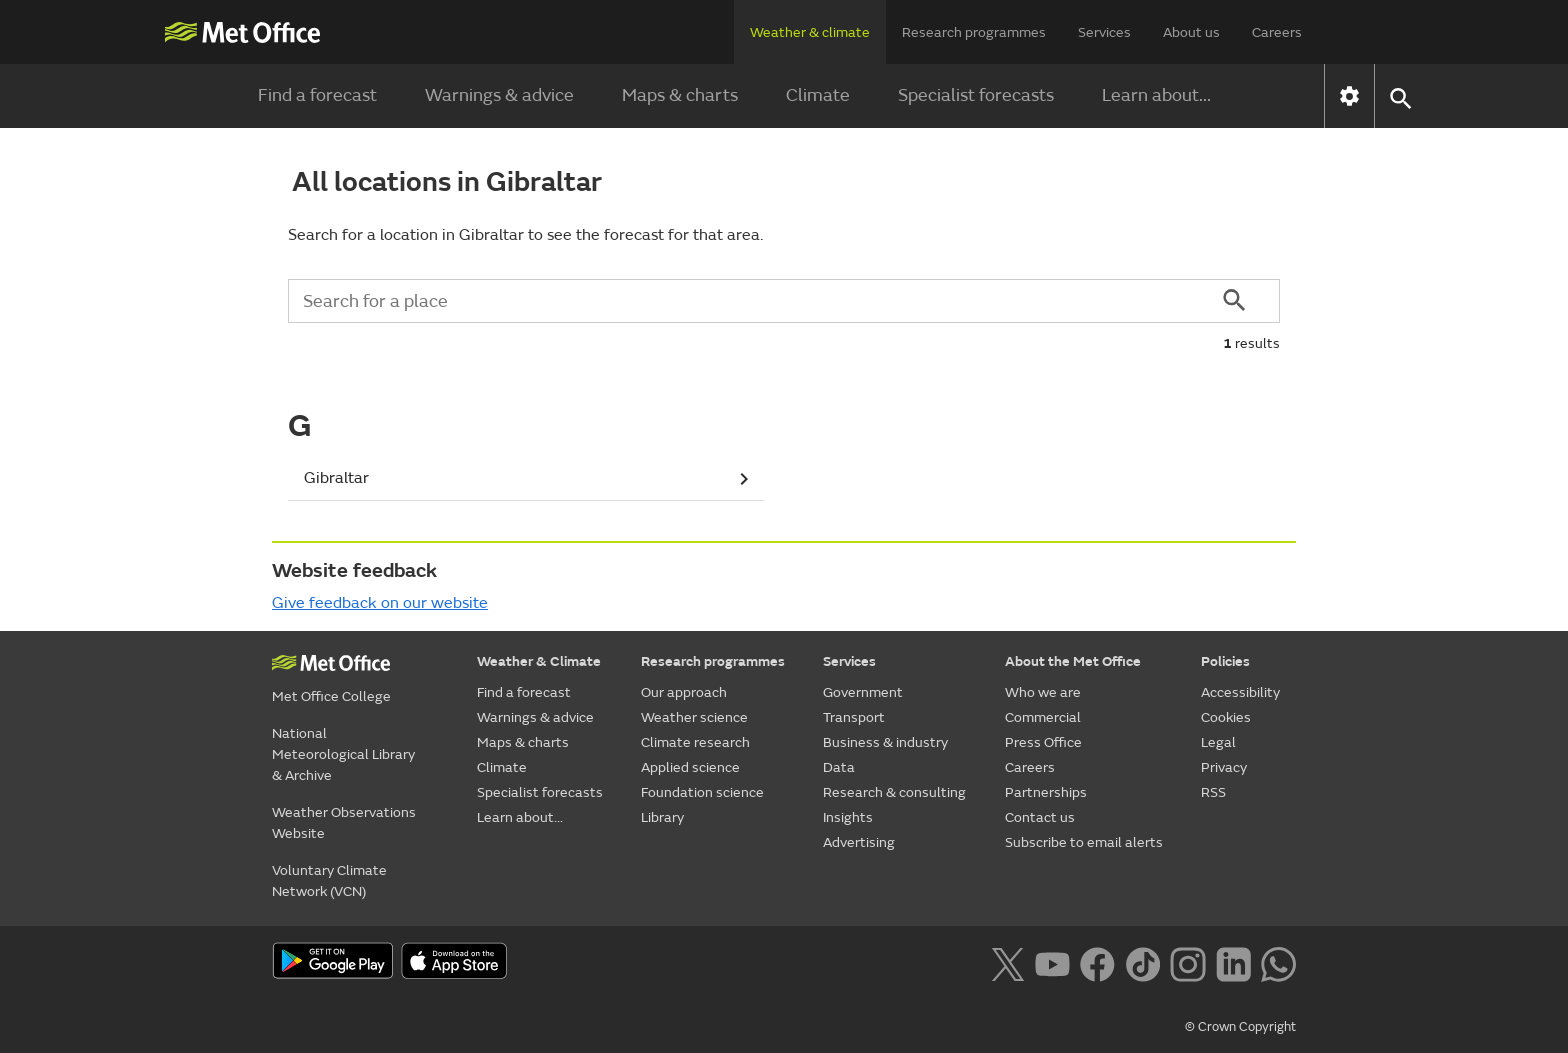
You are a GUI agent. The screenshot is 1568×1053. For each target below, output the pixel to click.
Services (1104, 32)
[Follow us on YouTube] (1052, 963)
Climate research (695, 742)
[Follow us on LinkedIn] (1233, 963)
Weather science (694, 717)
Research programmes (974, 32)
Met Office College (331, 696)
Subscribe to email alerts (1084, 842)
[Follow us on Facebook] (1097, 963)
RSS (1213, 792)
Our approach (684, 692)
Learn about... (1156, 95)
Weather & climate (810, 32)
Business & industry (885, 742)
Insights (848, 817)
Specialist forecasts (976, 95)
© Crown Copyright (1240, 1027)
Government (863, 692)
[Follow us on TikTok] (1142, 963)
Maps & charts (680, 95)
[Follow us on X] (1007, 963)
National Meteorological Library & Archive (343, 754)
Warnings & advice (499, 95)
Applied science (690, 767)
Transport (854, 717)
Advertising (859, 842)
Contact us (1040, 817)
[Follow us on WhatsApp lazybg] (1278, 963)
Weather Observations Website (344, 823)
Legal (1218, 742)
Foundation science (702, 792)
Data (839, 767)
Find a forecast (317, 95)
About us (1191, 32)
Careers (1277, 32)
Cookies (1226, 717)
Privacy (1224, 767)
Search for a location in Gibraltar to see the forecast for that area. (525, 235)
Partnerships (1046, 792)
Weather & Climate (539, 661)
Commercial (1043, 717)
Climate (818, 95)
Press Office (1043, 742)
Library (662, 817)
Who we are (1043, 692)
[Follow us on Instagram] (1187, 963)
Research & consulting (894, 792)
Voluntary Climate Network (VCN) (329, 881)
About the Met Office (1073, 661)
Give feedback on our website (380, 603)
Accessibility (1240, 692)
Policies (1225, 661)
